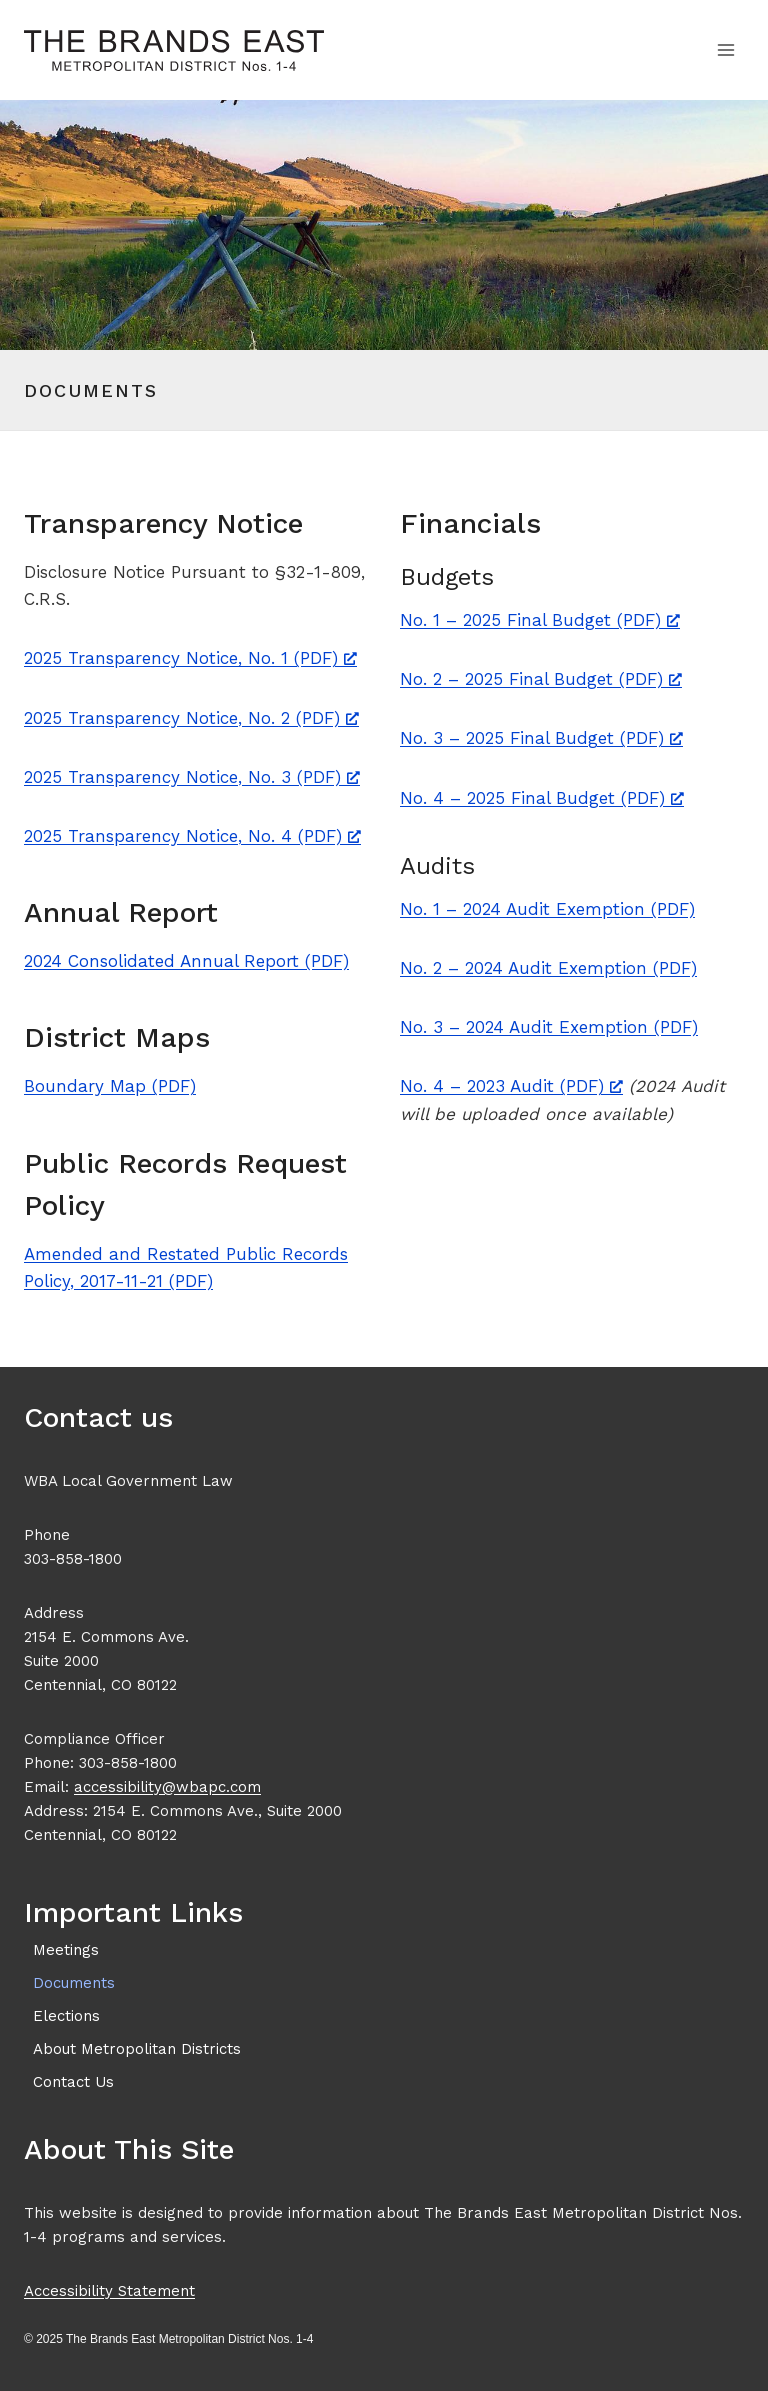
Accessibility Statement (109, 2291)
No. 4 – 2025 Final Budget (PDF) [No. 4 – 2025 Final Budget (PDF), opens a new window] (542, 798)
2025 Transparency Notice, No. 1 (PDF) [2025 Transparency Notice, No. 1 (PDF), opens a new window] (190, 658)
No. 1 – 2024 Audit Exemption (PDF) (547, 909)
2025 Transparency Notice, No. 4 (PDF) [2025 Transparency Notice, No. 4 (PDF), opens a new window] (192, 836)
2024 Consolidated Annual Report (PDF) (186, 961)
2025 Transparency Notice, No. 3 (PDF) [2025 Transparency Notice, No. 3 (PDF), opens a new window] (192, 777)
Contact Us (73, 2082)
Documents (74, 1983)
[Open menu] (725, 49)
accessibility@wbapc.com (167, 1787)
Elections (66, 2016)
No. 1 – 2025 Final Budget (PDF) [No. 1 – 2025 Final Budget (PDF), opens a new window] (540, 620)
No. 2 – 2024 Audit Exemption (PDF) (548, 968)
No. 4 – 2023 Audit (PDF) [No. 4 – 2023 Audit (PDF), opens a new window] (511, 1086)
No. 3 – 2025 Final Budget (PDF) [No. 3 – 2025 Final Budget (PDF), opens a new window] (541, 738)
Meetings (66, 1950)
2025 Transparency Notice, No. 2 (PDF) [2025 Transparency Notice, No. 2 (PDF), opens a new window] (191, 718)
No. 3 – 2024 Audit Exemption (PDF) (549, 1027)
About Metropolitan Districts (137, 2049)
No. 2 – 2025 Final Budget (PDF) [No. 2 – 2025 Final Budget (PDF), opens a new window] (541, 679)
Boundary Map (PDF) (110, 1086)
